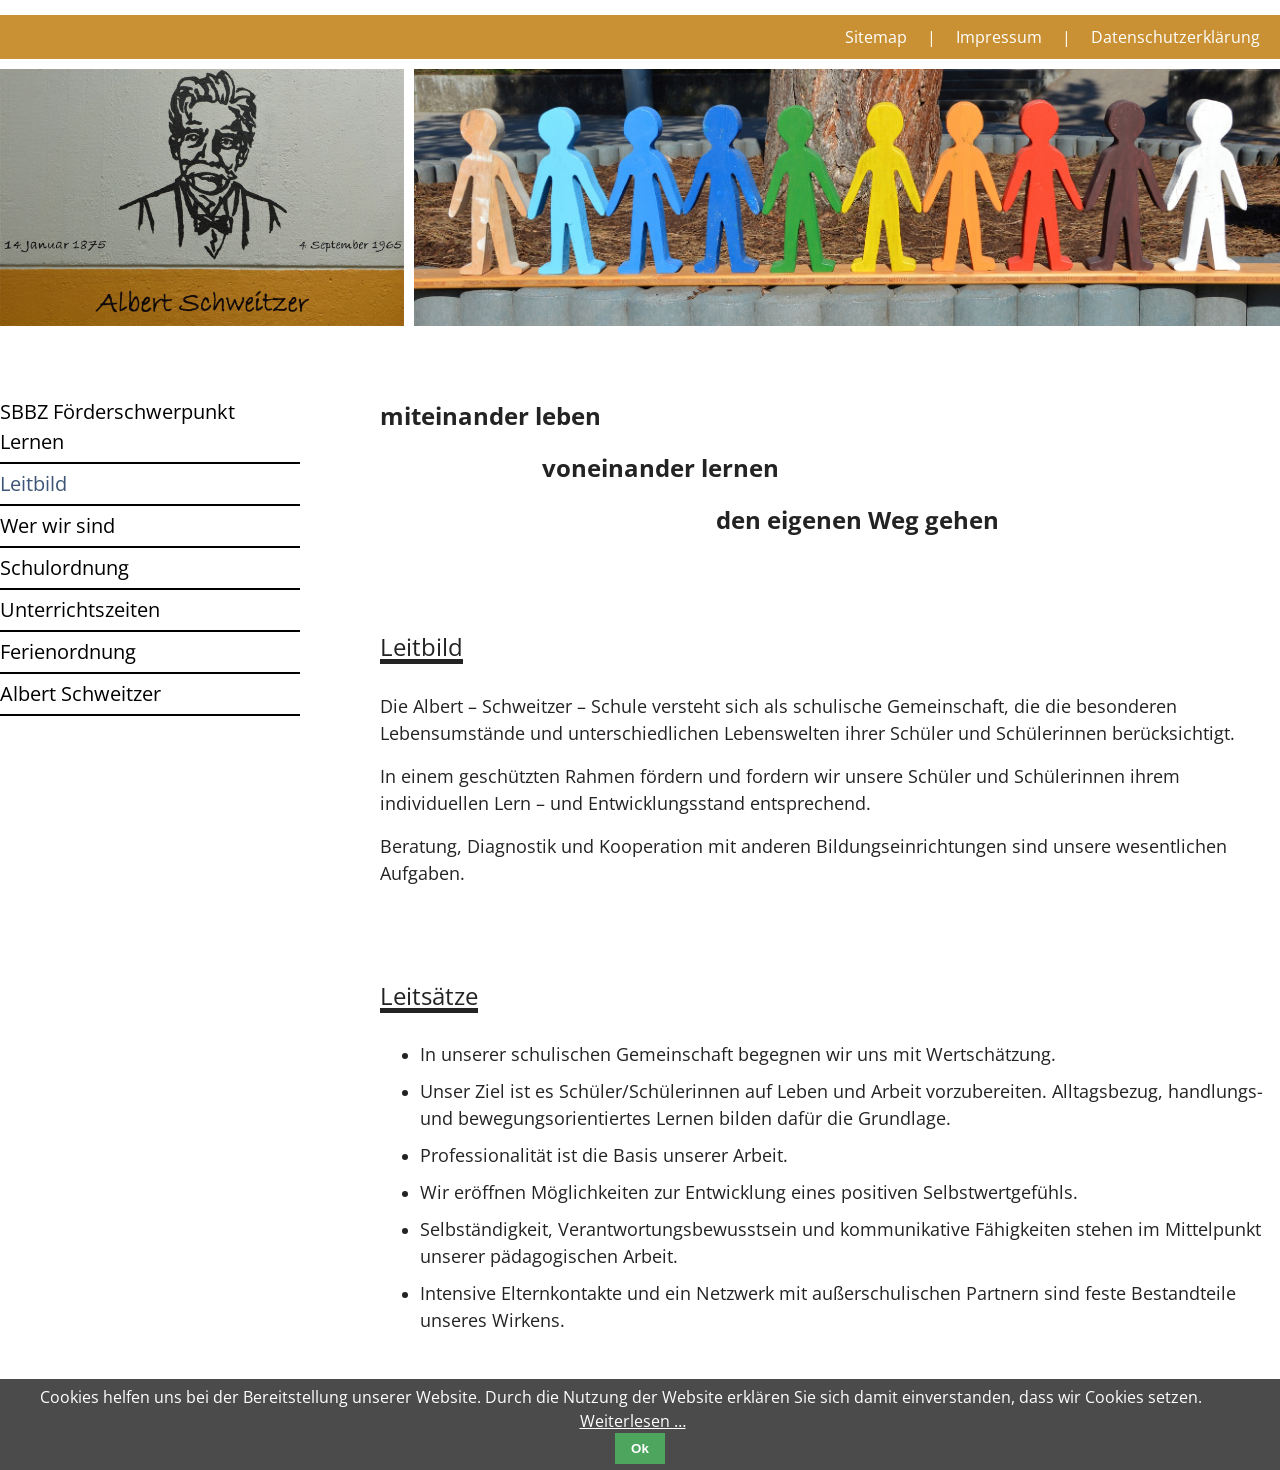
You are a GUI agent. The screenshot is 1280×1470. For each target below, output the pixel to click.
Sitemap (876, 37)
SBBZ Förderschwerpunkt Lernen (117, 426)
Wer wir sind (57, 525)
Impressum (999, 37)
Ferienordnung (68, 651)
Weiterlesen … (633, 1421)
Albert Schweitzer (80, 693)
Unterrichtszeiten (80, 609)
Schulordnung (64, 567)
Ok (640, 1448)
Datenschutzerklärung (1175, 37)
